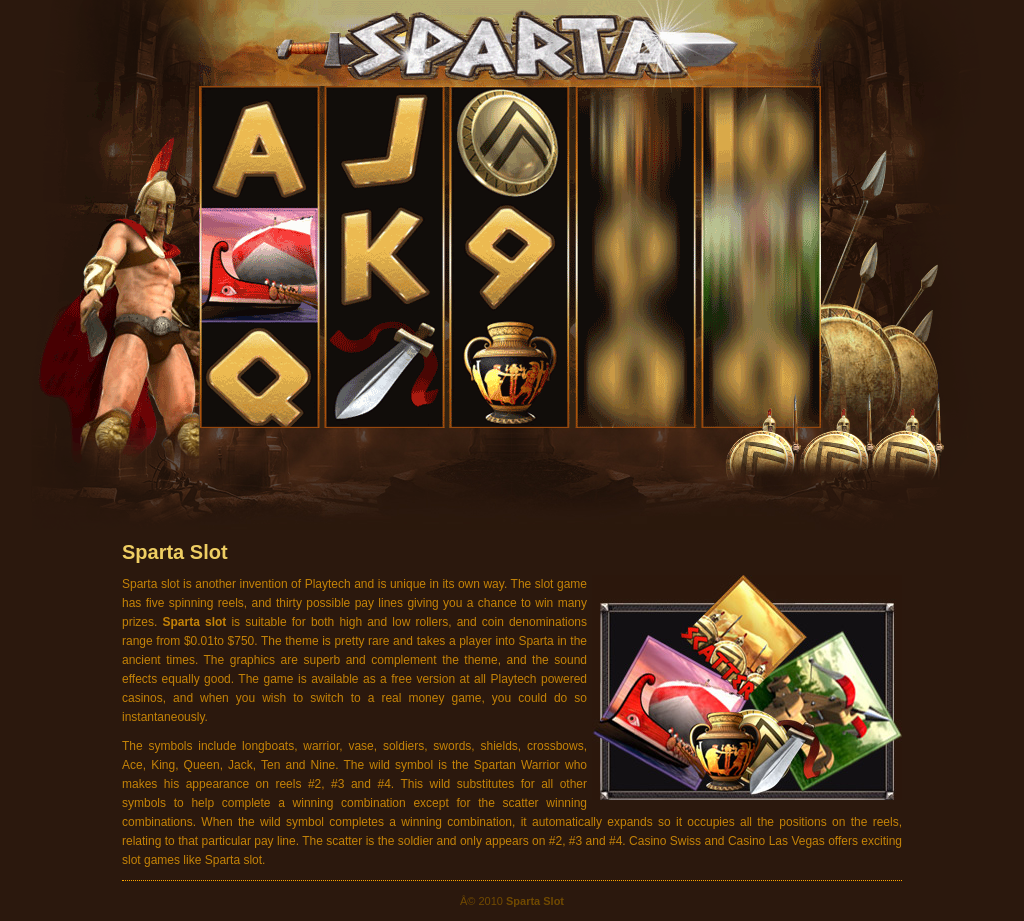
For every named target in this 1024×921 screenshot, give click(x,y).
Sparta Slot (175, 552)
